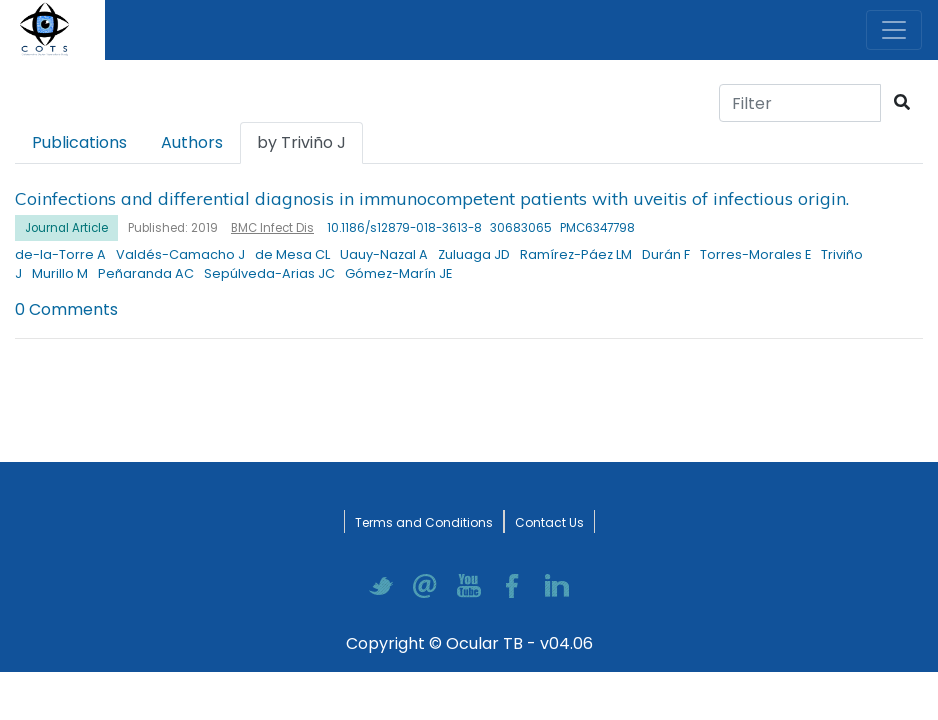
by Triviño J (301, 142)
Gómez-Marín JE (398, 273)
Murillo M (60, 273)
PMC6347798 (597, 228)
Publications (79, 142)
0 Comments (66, 309)
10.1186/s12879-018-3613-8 (404, 228)
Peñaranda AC (146, 273)
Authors (192, 142)
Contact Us (549, 522)
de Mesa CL (292, 254)
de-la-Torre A (60, 254)
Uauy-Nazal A (384, 254)
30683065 (521, 228)
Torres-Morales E (755, 254)
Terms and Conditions (424, 522)
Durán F (666, 254)
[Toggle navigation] (894, 30)
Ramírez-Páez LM (576, 254)
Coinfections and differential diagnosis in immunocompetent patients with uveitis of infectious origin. (432, 198)
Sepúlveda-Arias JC (269, 273)
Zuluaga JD (474, 254)
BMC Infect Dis (272, 228)
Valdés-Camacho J (180, 254)
